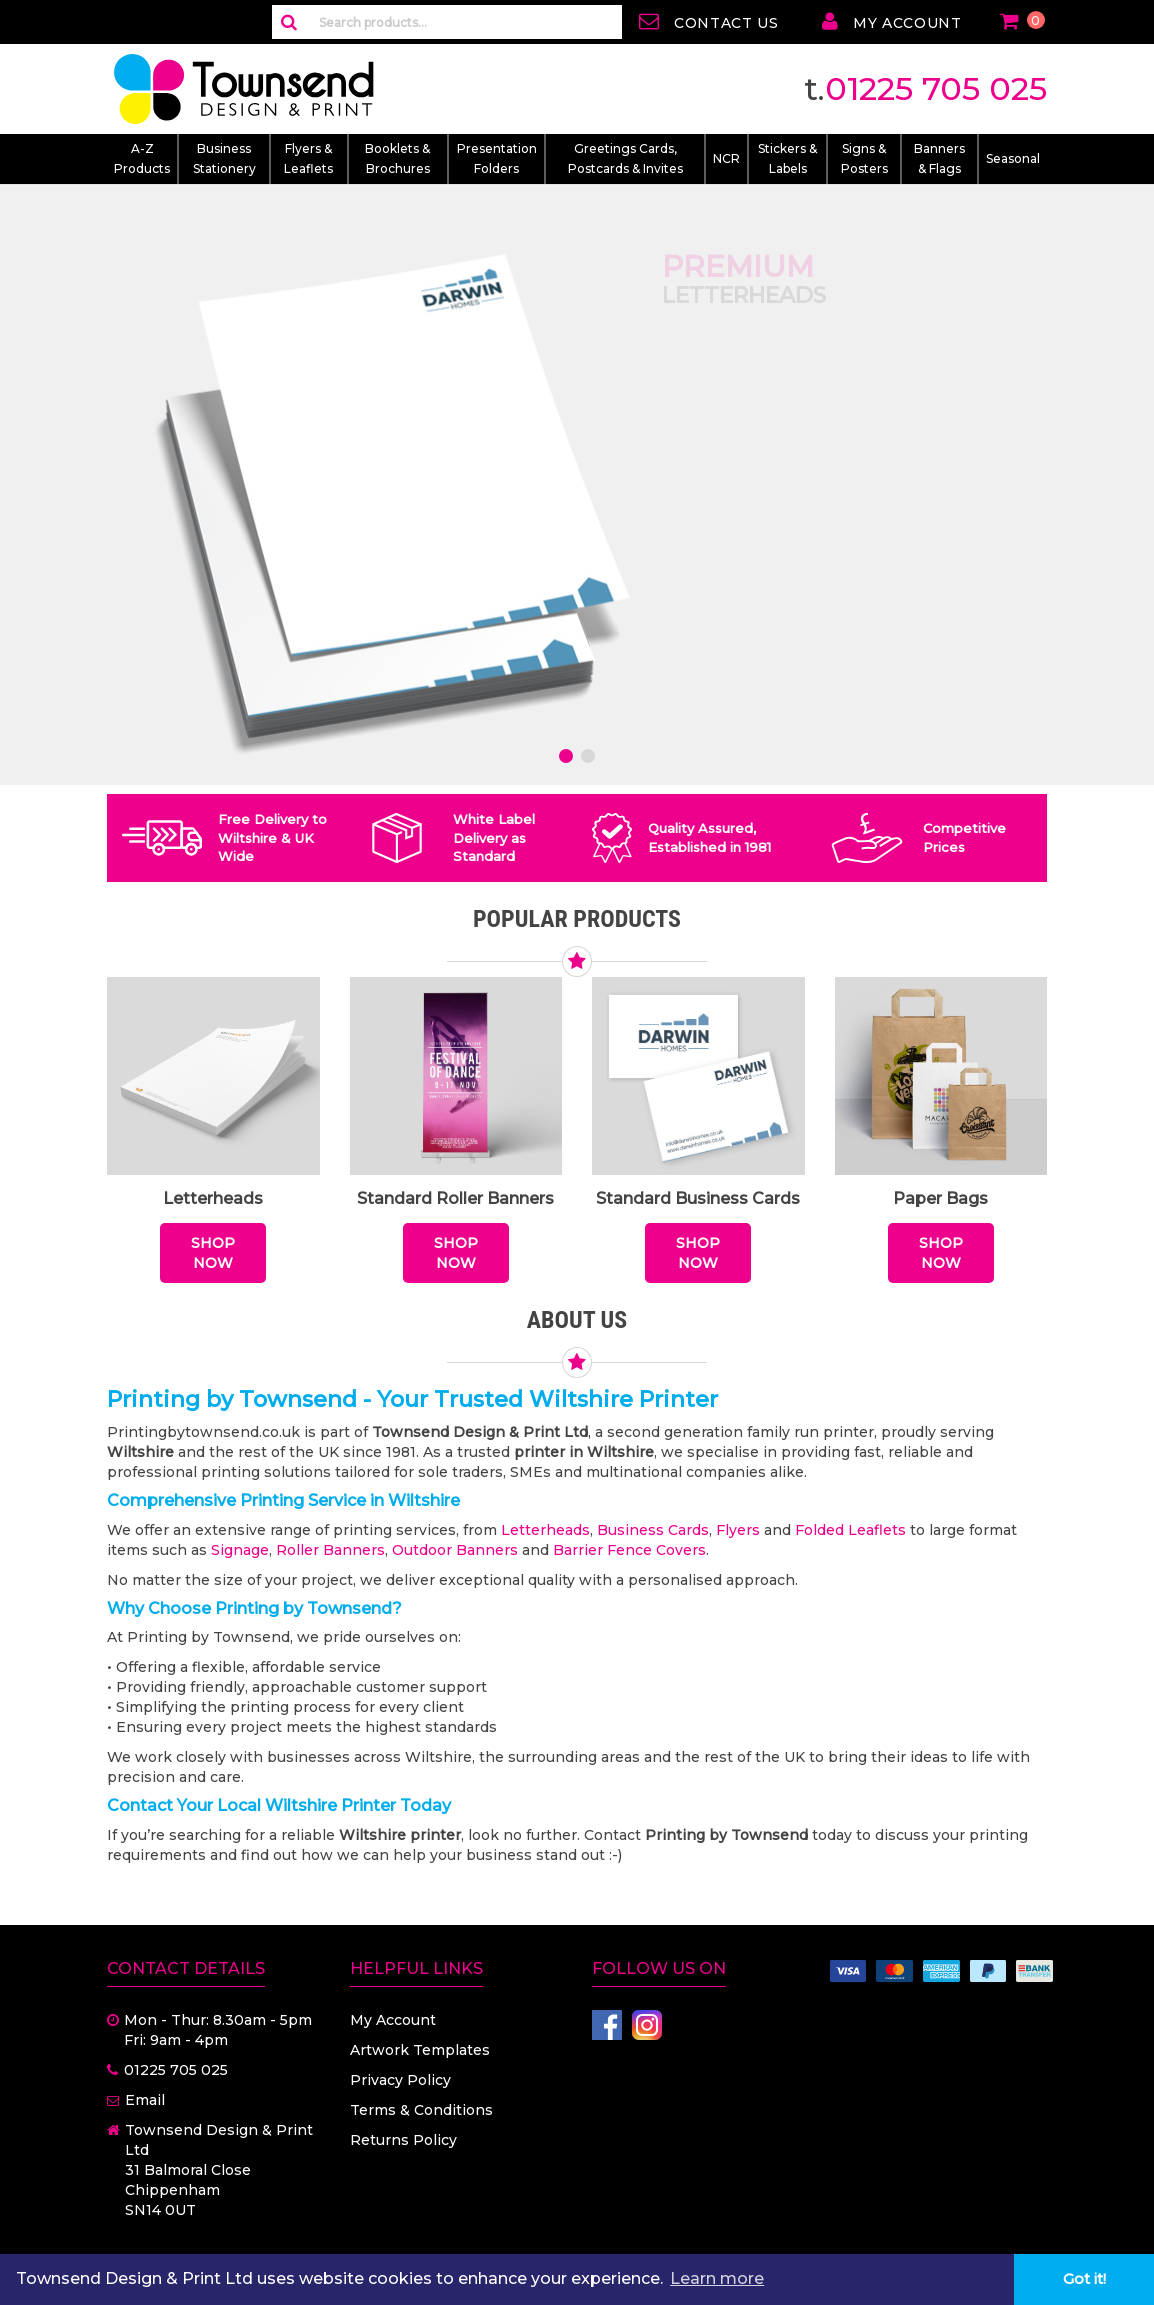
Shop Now (213, 1253)
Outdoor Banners (455, 1550)
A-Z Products (142, 158)
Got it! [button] (1084, 2279)
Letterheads (545, 1530)
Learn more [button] (717, 2278)
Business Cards (653, 1530)
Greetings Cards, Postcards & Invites (625, 158)
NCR (726, 158)
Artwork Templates (420, 2050)
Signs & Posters (864, 158)
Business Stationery (224, 158)
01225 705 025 (936, 88)
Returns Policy (403, 2140)
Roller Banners (330, 1550)
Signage (240, 1550)
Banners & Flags (939, 158)
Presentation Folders (497, 158)
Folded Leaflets (850, 1530)
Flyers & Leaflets (308, 158)
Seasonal (1013, 158)
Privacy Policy (400, 2080)
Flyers (738, 1530)
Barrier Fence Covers (629, 1550)
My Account (393, 2020)
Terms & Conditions (421, 2110)
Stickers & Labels (787, 158)
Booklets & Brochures (397, 158)
